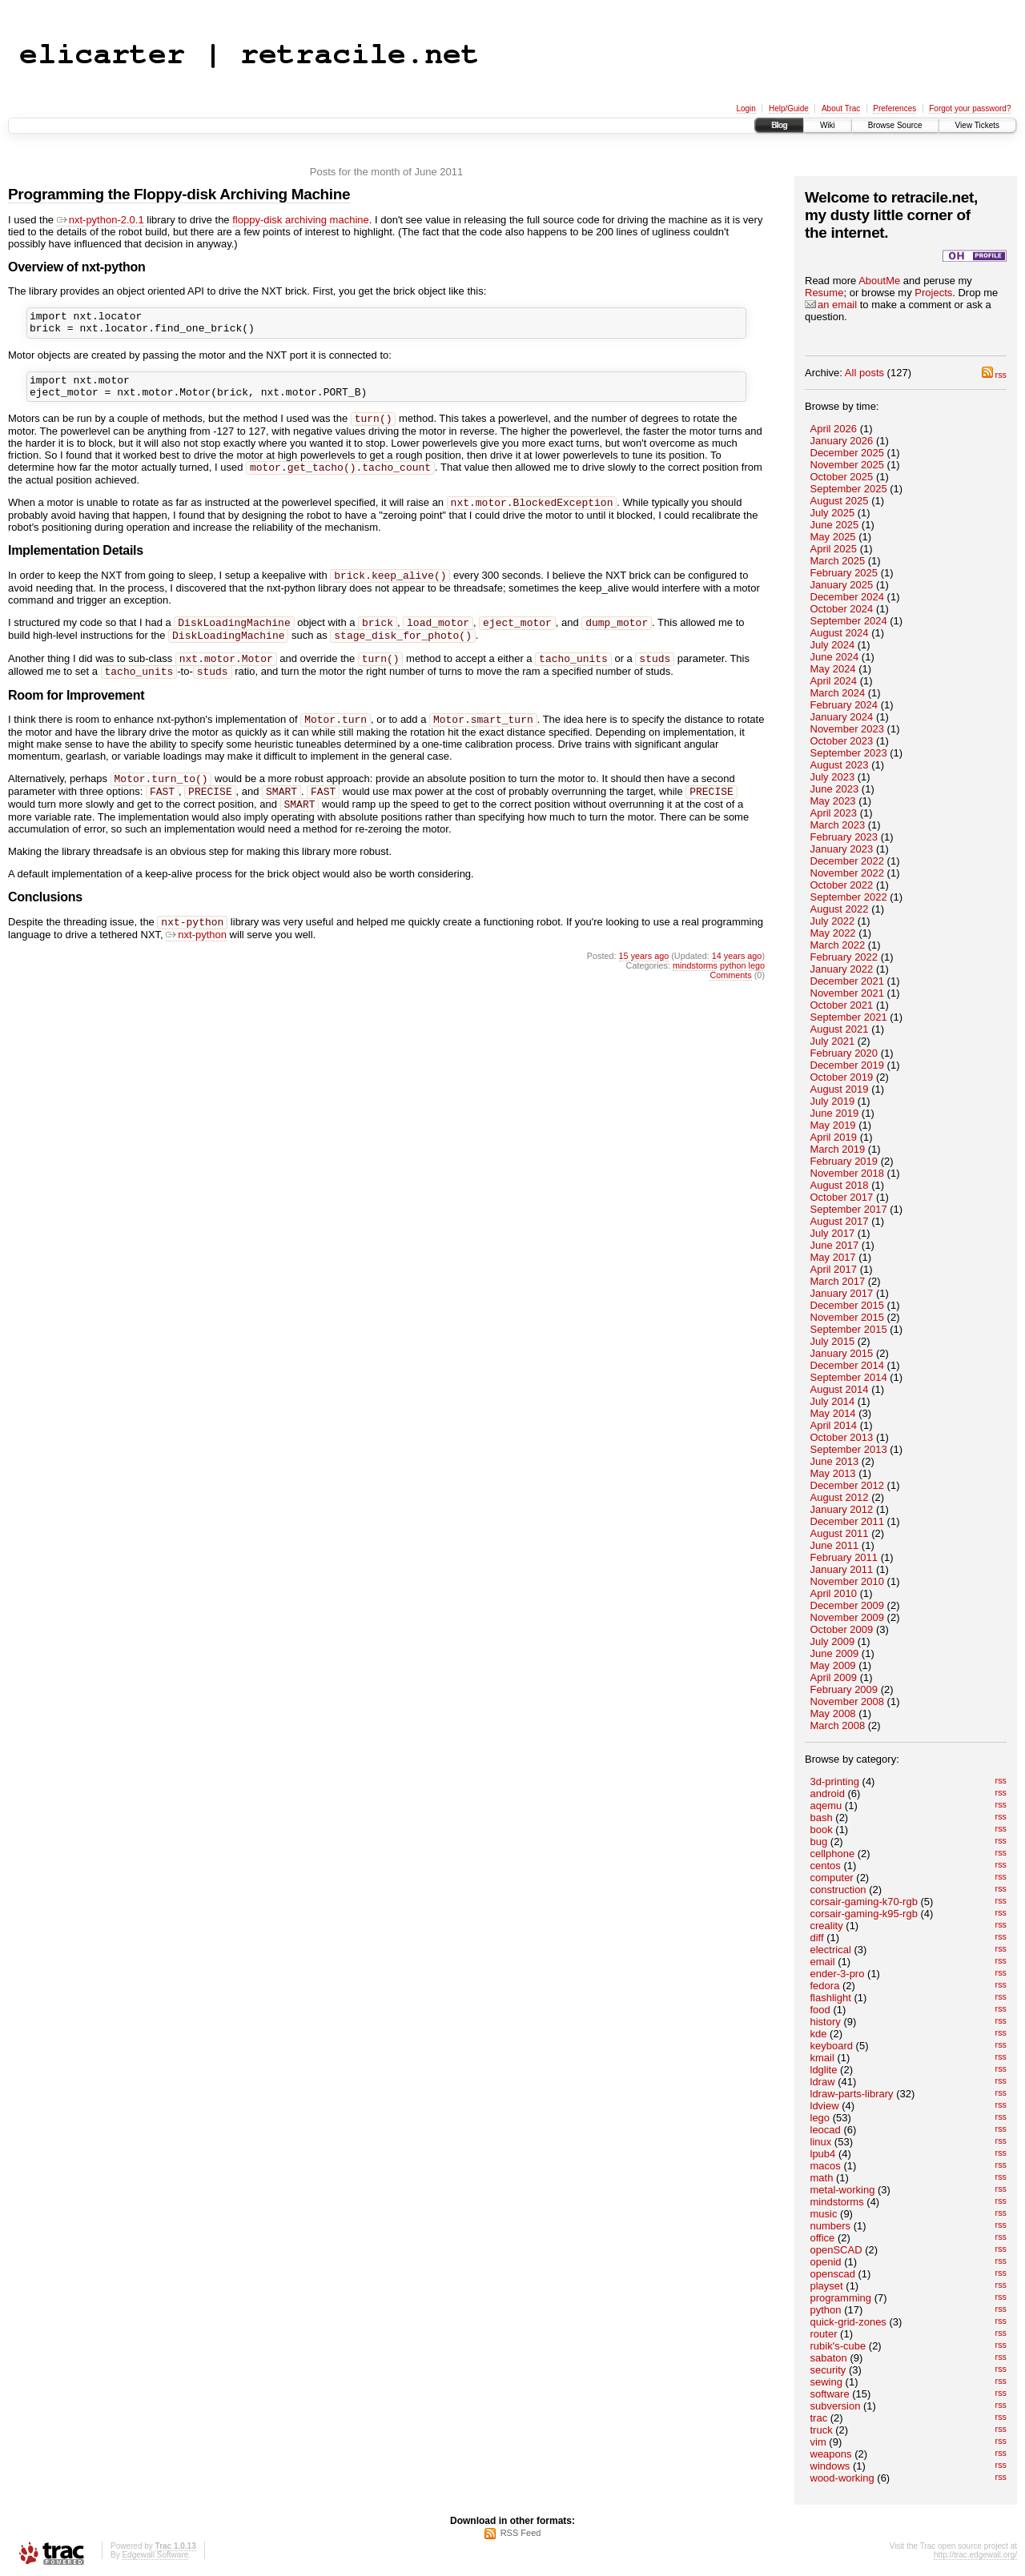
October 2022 (842, 885)
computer (832, 1878)
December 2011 (847, 1521)
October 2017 (842, 1197)
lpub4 (823, 2154)
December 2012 (847, 1485)
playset (826, 2286)
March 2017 (838, 1281)
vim (818, 2442)
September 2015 (848, 1329)
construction (838, 1890)
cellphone (832, 1854)
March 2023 (838, 825)
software (830, 2394)
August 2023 (839, 765)
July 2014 (832, 1401)
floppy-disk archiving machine (300, 220)
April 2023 (834, 813)
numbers (830, 2226)
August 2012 (839, 1497)
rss (994, 374)
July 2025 (832, 513)
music (824, 2214)
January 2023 (842, 849)
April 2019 (834, 1137)
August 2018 (839, 1185)
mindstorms (837, 2202)
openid (826, 2262)
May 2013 (833, 1473)
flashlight (830, 1998)
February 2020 (844, 1053)
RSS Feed (520, 2533)
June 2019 (834, 1113)
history (825, 2022)
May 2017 (833, 1257)
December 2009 (847, 1605)
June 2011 (834, 1545)
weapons (831, 2454)
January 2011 (842, 1569)
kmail (822, 2058)
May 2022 (833, 933)
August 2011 (839, 1533)
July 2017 (832, 1233)
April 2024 (834, 681)
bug (819, 1842)
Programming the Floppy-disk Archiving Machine (179, 194)
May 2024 (833, 669)
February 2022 (844, 957)
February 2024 (844, 705)
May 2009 (833, 1665)
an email (831, 305)
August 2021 (839, 1029)
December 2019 (847, 1065)
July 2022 (832, 921)
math (822, 2178)
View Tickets (977, 125)
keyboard (831, 2046)
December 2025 (847, 453)
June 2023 (834, 789)
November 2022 (847, 873)
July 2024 (832, 645)
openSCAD (836, 2250)
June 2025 (834, 525)
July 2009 (832, 1641)
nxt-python (196, 965)
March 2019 (838, 1149)
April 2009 (834, 1677)
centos (825, 1866)
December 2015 (847, 1305)
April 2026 (834, 429)
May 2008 (833, 1713)
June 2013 (834, 1461)
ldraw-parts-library (852, 2094)
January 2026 (842, 441)
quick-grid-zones (848, 2322)
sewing (826, 2382)
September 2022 (848, 897)
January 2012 (842, 1509)
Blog (779, 125)
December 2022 (847, 861)
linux (821, 2142)
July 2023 (832, 777)
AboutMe (879, 281)
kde (818, 2034)
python (826, 2310)
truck (821, 2430)
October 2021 (842, 1005)
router (824, 2334)
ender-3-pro (837, 1974)
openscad (832, 2274)
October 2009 (842, 1629)
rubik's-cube (838, 2346)
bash (821, 1818)
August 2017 (839, 1221)
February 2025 (844, 573)
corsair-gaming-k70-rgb (864, 1902)
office (822, 2238)
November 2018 (847, 1173)
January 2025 (842, 585)
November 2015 (847, 1317)
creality (826, 1926)
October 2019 (842, 1077)
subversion (835, 2406)
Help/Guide (789, 108)
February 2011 (844, 1557)
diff (817, 1938)
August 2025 (839, 501)
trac (819, 2418)
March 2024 (838, 693)
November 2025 (847, 465)
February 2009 (844, 1689)
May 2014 (833, 1413)
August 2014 (839, 1389)
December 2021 (847, 981)
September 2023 (848, 753)
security (828, 2370)
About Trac (841, 108)
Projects (933, 293)
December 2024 (847, 597)
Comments (730, 1005)
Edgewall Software (155, 2554)
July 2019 (832, 1101)
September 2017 (848, 1209)
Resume (824, 293)
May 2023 (833, 801)
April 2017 (834, 1269)
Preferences (894, 108)
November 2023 (847, 729)
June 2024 (834, 657)
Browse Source (895, 125)
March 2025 (838, 561)
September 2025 (848, 489)
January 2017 (842, 1293)
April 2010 (834, 1593)
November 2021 (847, 993)
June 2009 (834, 1653)
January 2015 (842, 1353)
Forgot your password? (970, 108)
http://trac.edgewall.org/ (975, 2554)
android (827, 1794)
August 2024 (839, 633)
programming (841, 2298)
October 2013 (842, 1437)
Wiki (827, 125)
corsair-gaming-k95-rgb (864, 1914)
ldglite (824, 2070)
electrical (830, 1950)
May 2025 (833, 537)
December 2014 (847, 1365)
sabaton (828, 2358)
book (821, 1830)
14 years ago (737, 986)
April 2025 (834, 549)
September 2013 (848, 1449)
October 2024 (842, 609)
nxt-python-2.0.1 (100, 220)
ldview (824, 2106)
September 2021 (848, 1017)
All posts (864, 373)
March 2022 (838, 945)
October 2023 (842, 741)
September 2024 (848, 621)
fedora (825, 1986)
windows (830, 2466)
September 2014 (848, 1377)
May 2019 (833, 1125)
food (820, 2010)
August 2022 (839, 909)
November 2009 (847, 1617)
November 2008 (847, 1701)
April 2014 (834, 1425)
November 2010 (847, 1581)
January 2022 (842, 969)
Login (745, 108)
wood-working (842, 2478)
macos (825, 2166)
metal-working (842, 2190)
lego (820, 2118)
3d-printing (834, 1782)
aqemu (826, 1806)
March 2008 (838, 1725)
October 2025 (842, 477)
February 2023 (844, 837)
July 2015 (832, 1341)
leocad (825, 2130)
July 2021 (832, 1041)
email (822, 1962)
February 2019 (844, 1161)
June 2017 (834, 1245)
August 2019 (839, 1089)
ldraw (822, 2082)
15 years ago (644, 986)
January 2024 (842, 717)
